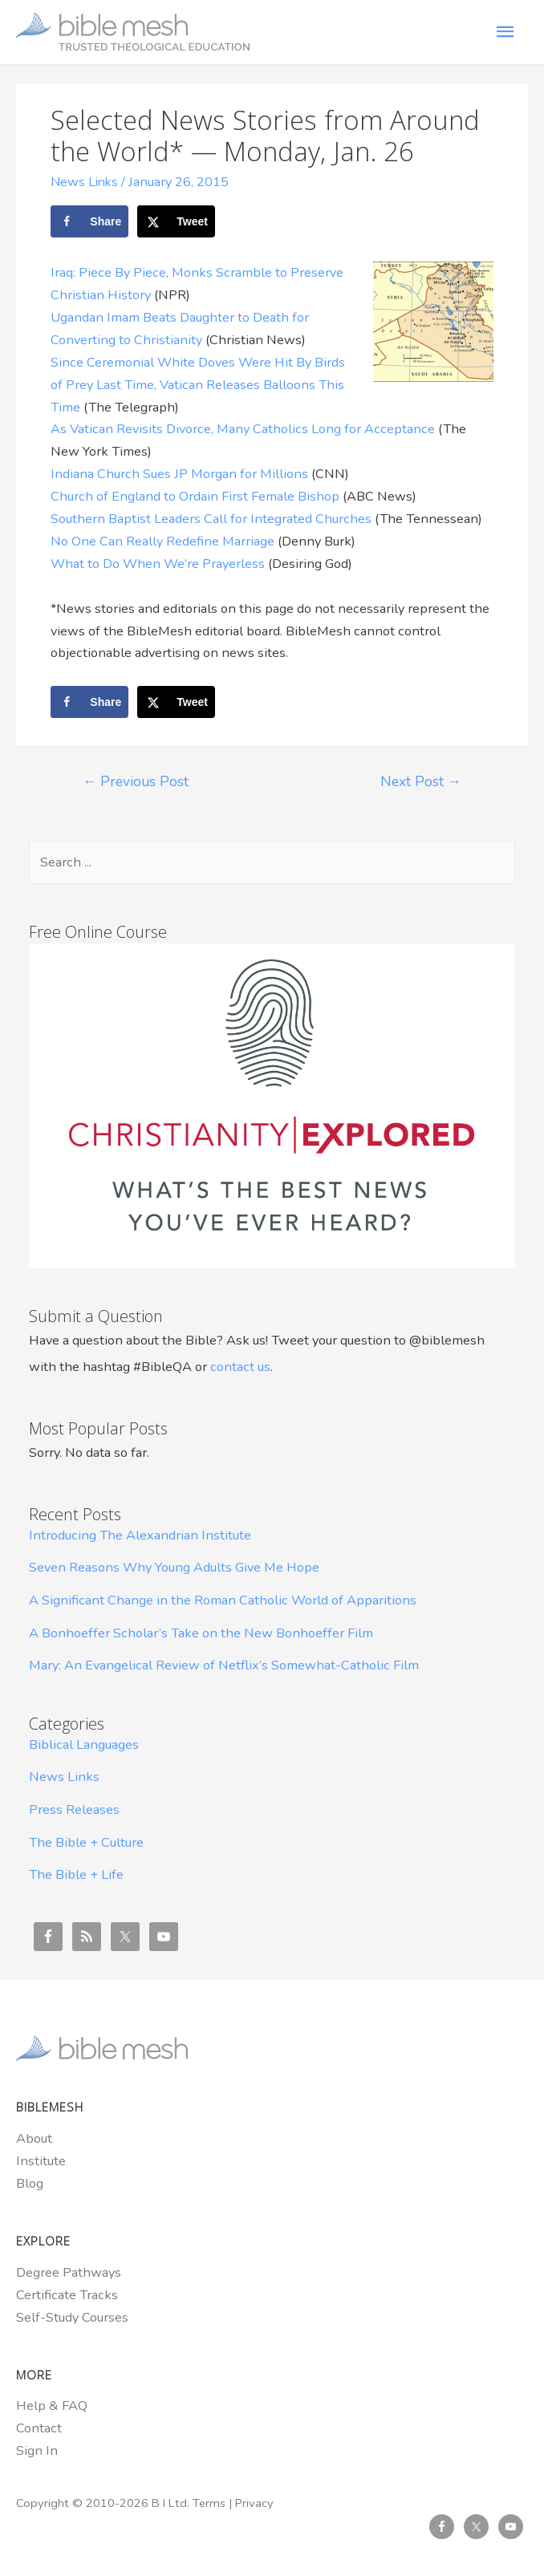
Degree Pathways (68, 2271)
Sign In (37, 2449)
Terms (209, 2502)
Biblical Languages (84, 1743)
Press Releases (74, 1808)
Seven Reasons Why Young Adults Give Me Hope (174, 1567)
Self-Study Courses (72, 2316)
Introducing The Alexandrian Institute (140, 1534)
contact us (240, 1366)
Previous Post (136, 780)
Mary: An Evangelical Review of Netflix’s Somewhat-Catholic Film (224, 1664)
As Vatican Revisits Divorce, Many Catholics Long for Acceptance (243, 429)
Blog (29, 2182)
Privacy (254, 2502)
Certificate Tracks (67, 2294)
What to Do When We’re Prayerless (158, 563)
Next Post (421, 780)
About (34, 2137)
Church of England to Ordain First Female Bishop (195, 495)
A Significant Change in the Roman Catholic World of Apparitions (222, 1599)
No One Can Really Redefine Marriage (162, 540)
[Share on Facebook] (89, 221)
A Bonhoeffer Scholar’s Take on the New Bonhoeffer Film (201, 1632)
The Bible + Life (76, 1873)
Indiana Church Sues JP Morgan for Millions (179, 473)
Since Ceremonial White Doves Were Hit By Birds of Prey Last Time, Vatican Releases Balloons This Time (198, 384)
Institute (41, 2160)
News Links (86, 181)
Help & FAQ (51, 2405)
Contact (39, 2428)
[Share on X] (176, 221)
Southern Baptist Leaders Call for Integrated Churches (211, 518)
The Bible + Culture (86, 1841)
